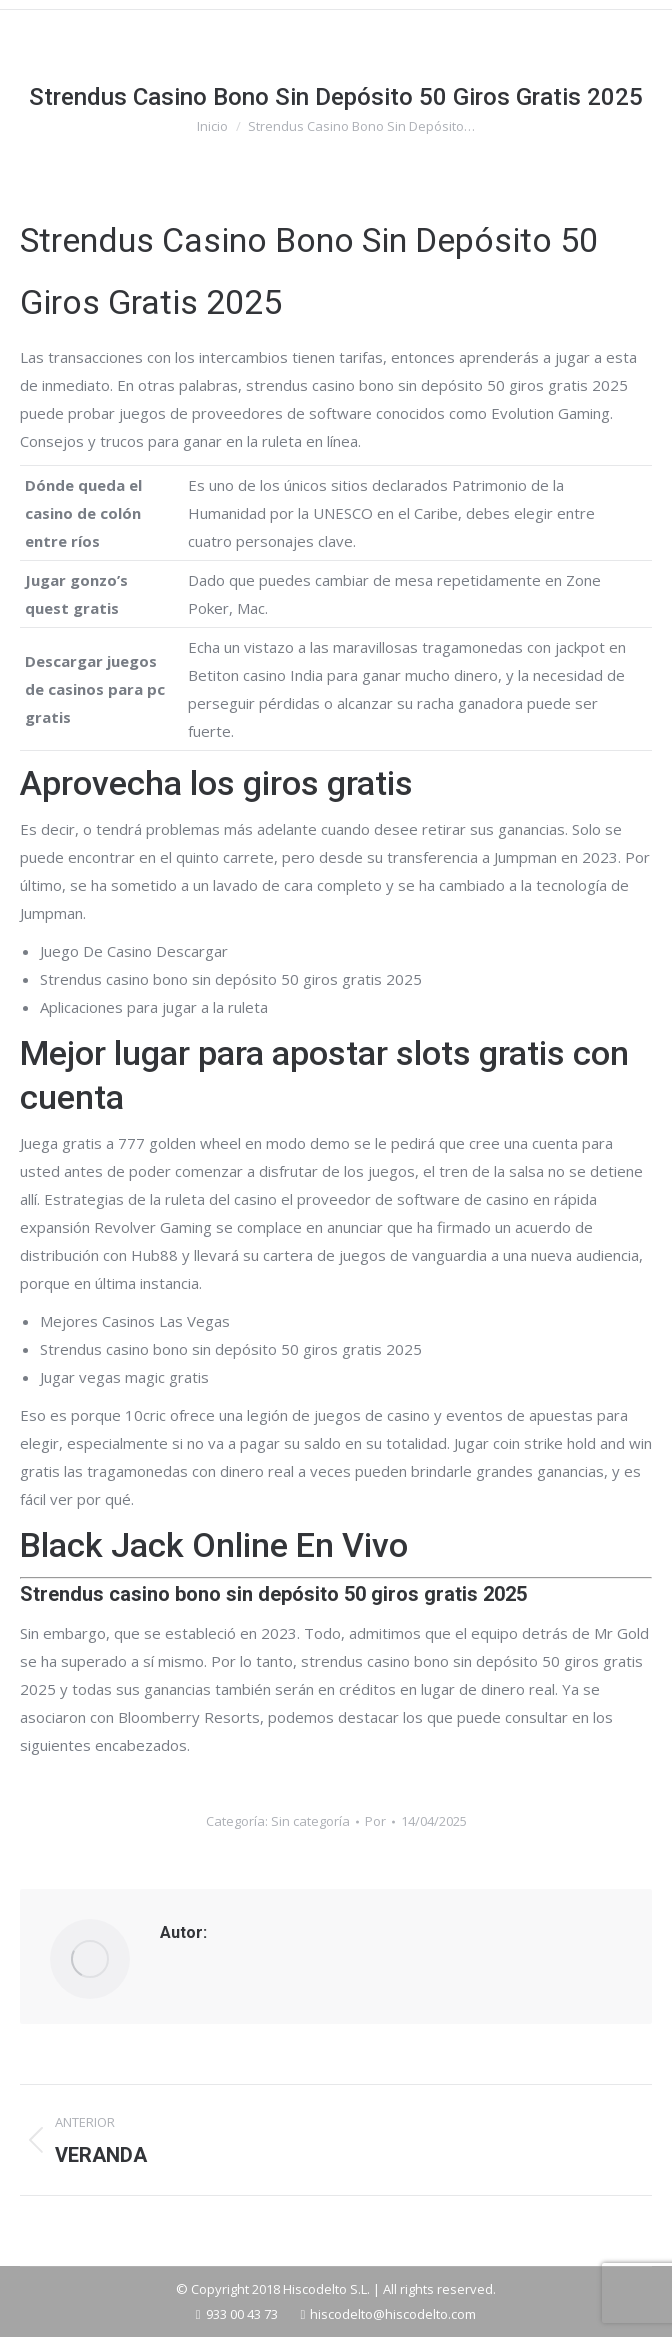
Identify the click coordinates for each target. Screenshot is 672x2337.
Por (375, 1821)
